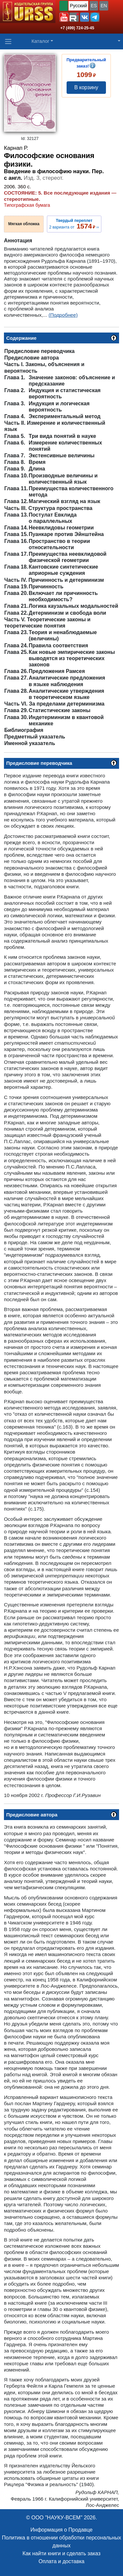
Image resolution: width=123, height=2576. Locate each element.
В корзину (86, 87)
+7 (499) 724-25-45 (77, 28)
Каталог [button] (40, 41)
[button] (64, 17)
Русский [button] (78, 5)
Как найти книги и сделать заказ (62, 2553)
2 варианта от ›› (74, 224)
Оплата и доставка (62, 2561)
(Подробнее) (63, 315)
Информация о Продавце (61, 2530)
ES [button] (94, 5)
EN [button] (104, 5)
